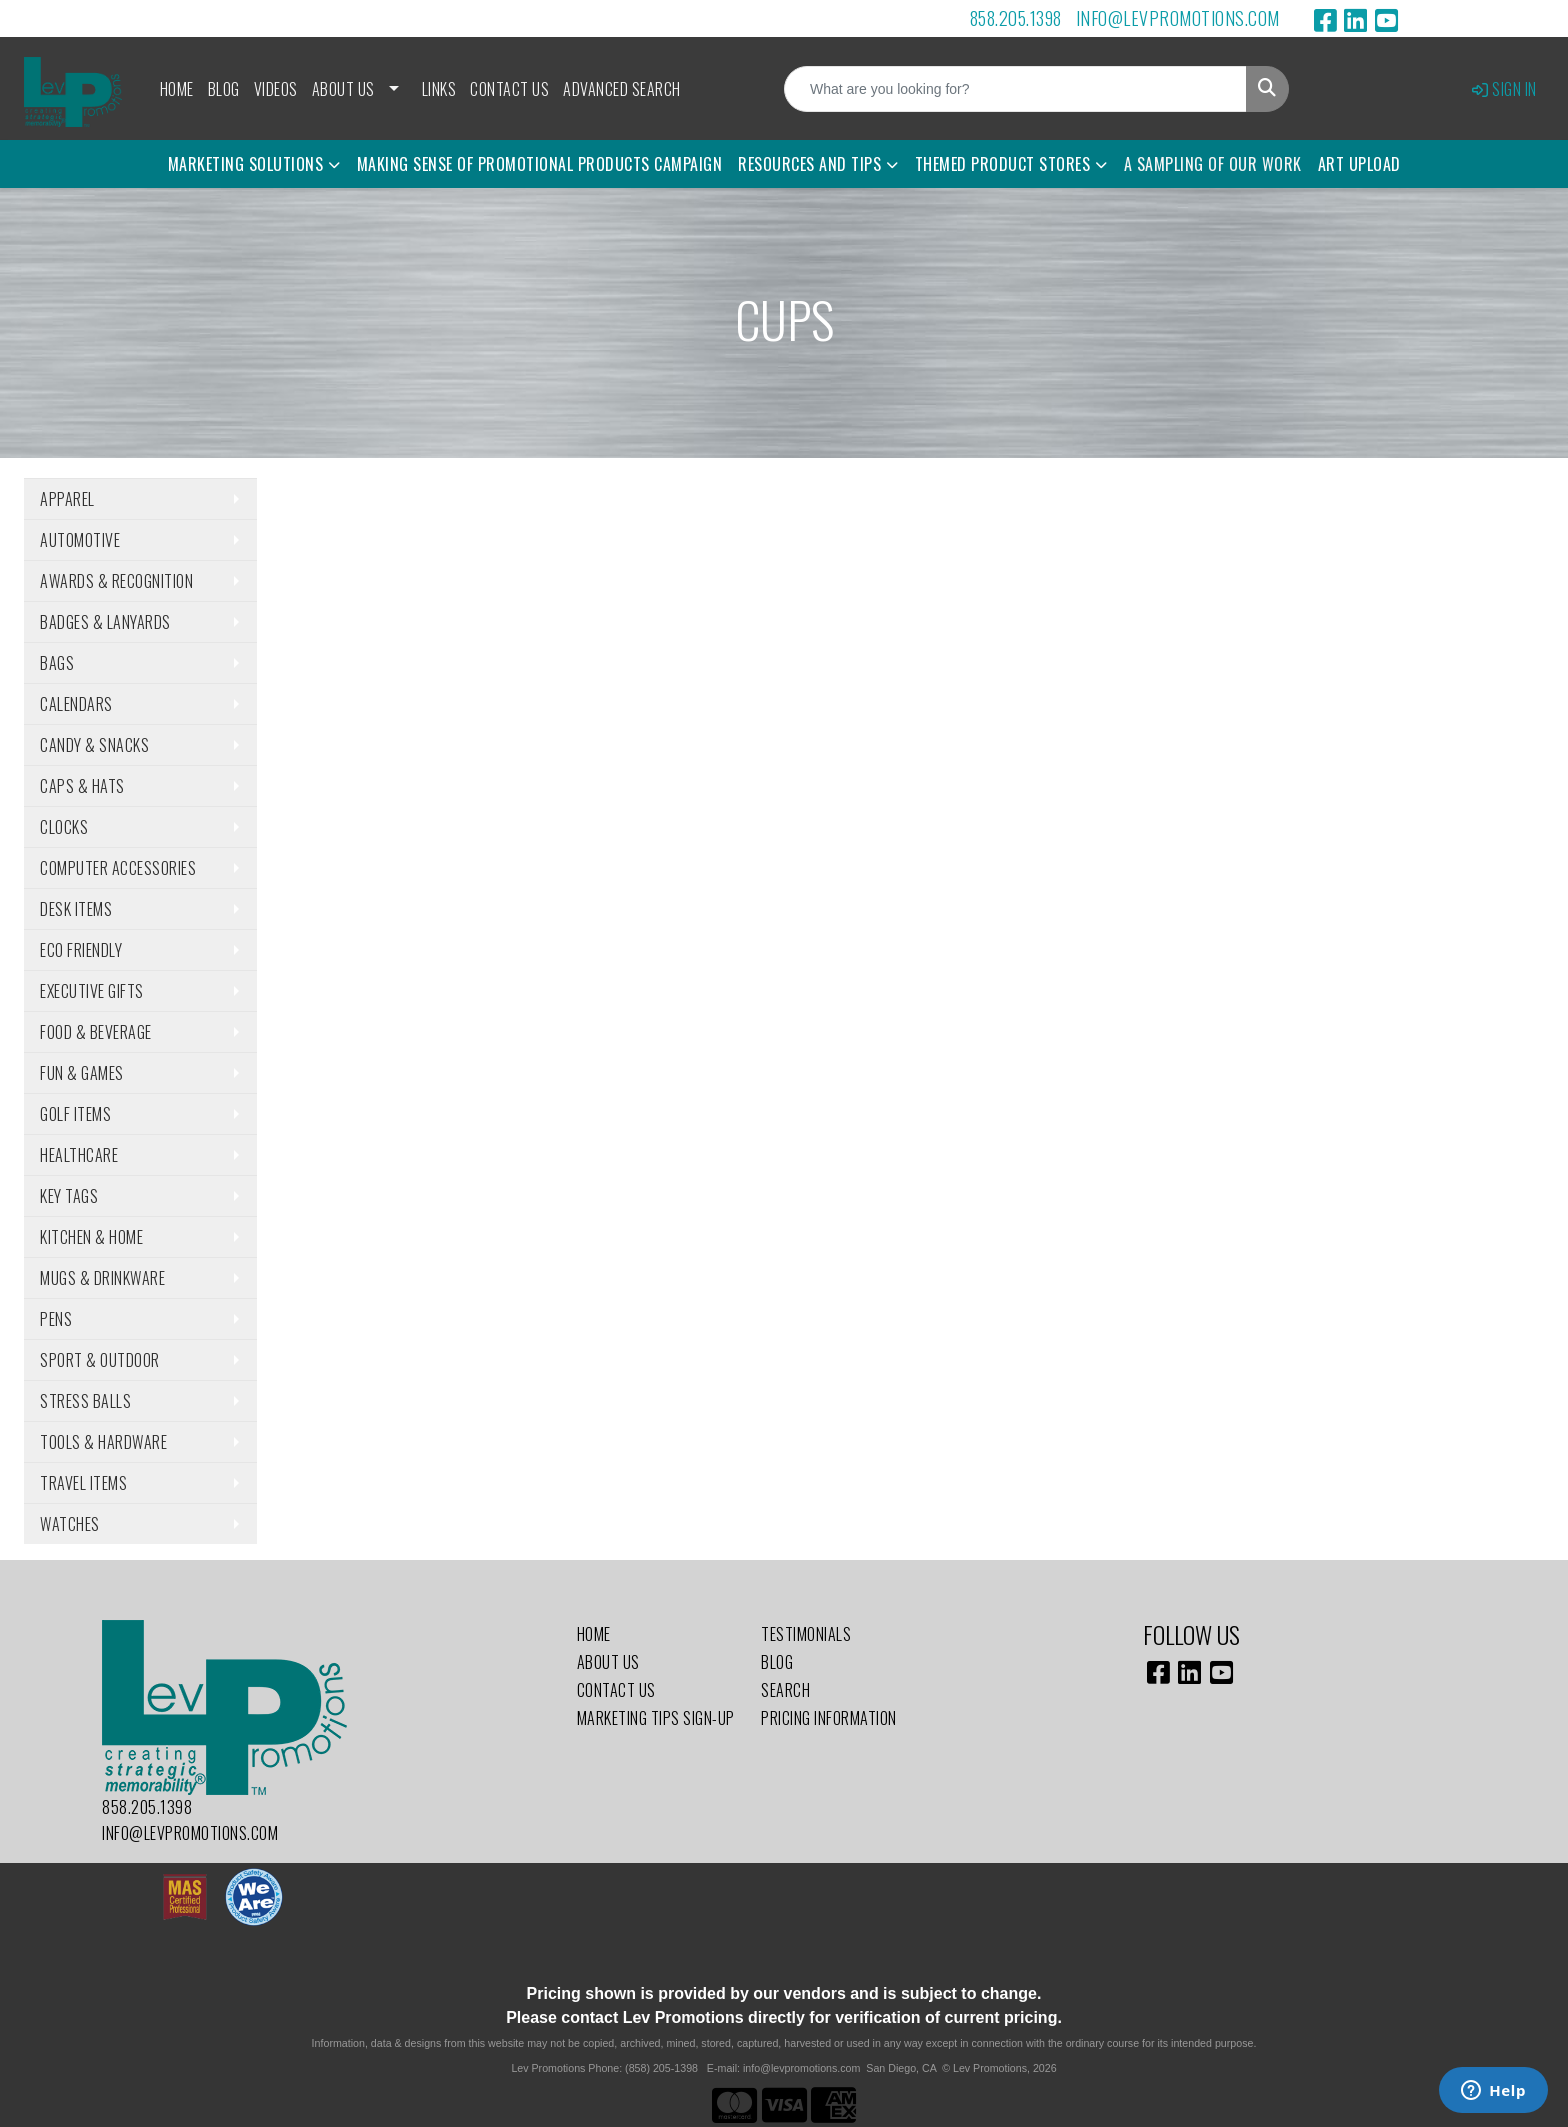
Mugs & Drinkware (102, 1278)
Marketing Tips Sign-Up (656, 1718)
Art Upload (1359, 164)
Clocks (64, 827)
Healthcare (79, 1155)
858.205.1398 (1016, 18)
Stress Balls (85, 1401)
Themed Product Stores (1003, 164)
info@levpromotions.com (1178, 18)
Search (785, 1690)
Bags (57, 663)
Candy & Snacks (94, 745)
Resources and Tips (809, 164)
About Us (343, 89)
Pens (56, 1319)
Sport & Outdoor (100, 1360)
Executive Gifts (92, 991)
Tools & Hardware (103, 1442)
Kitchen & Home (91, 1237)
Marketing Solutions (246, 164)
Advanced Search (622, 89)
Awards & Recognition (116, 581)
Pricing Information (829, 1718)
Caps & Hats (82, 786)
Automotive (80, 540)
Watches (70, 1524)
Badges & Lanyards (105, 622)
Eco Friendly (81, 950)
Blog (224, 89)
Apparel (67, 499)
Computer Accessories (118, 868)
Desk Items (76, 909)
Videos (276, 89)
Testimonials (806, 1634)
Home (177, 89)
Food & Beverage (96, 1032)
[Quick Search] (1015, 89)
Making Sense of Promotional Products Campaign (540, 164)
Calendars (76, 704)
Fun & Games (82, 1073)
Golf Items (75, 1114)
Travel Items (83, 1483)
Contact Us (509, 89)
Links (439, 89)
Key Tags (69, 1196)
